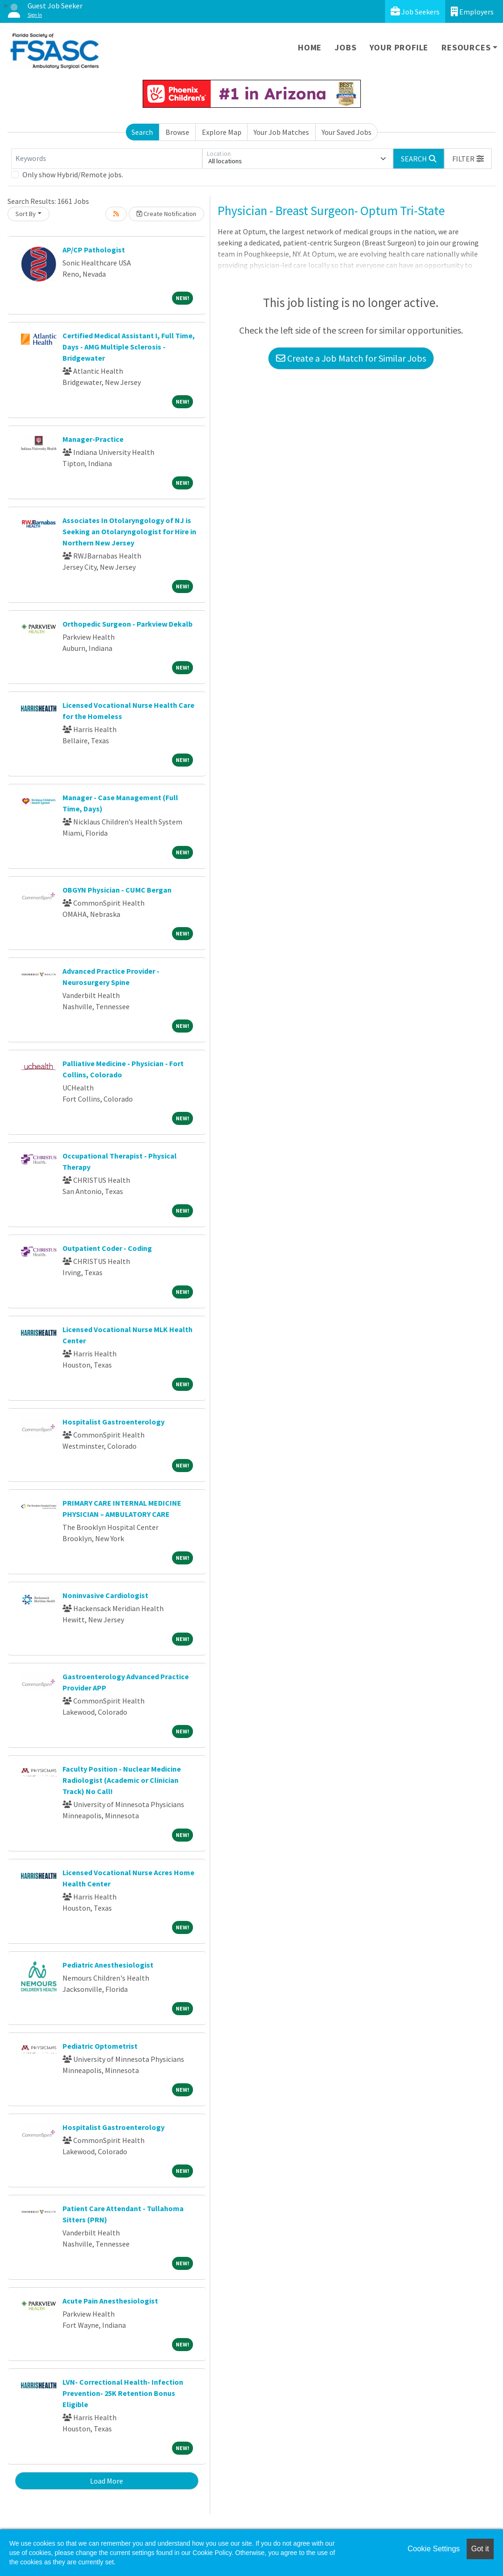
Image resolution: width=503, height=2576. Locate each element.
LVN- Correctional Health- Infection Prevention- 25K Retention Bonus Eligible (122, 2393)
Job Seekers (415, 11)
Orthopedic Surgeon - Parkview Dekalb (127, 623)
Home (310, 47)
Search (142, 132)
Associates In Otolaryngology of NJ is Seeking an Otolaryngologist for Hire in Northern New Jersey (129, 531)
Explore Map (221, 132)
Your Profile (399, 47)
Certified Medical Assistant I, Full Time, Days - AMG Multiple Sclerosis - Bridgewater (128, 347)
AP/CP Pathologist (93, 249)
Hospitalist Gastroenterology (113, 1421)
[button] (468, 158)
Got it (480, 2549)
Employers (472, 11)
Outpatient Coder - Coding (107, 1248)
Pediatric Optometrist (100, 2046)
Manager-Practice (93, 439)
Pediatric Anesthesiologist (107, 1964)
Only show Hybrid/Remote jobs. (72, 174)
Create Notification (166, 213)
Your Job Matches (281, 132)
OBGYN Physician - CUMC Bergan (117, 889)
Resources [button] (465, 47)
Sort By (25, 213)
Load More (106, 2480)
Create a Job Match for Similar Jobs (351, 358)
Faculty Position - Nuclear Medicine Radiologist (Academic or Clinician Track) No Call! (121, 1780)
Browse (177, 132)
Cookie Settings (433, 2549)
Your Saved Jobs (347, 132)
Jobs (345, 47)
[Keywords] (106, 158)
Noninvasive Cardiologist (105, 1595)
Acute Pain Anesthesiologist (110, 2300)
